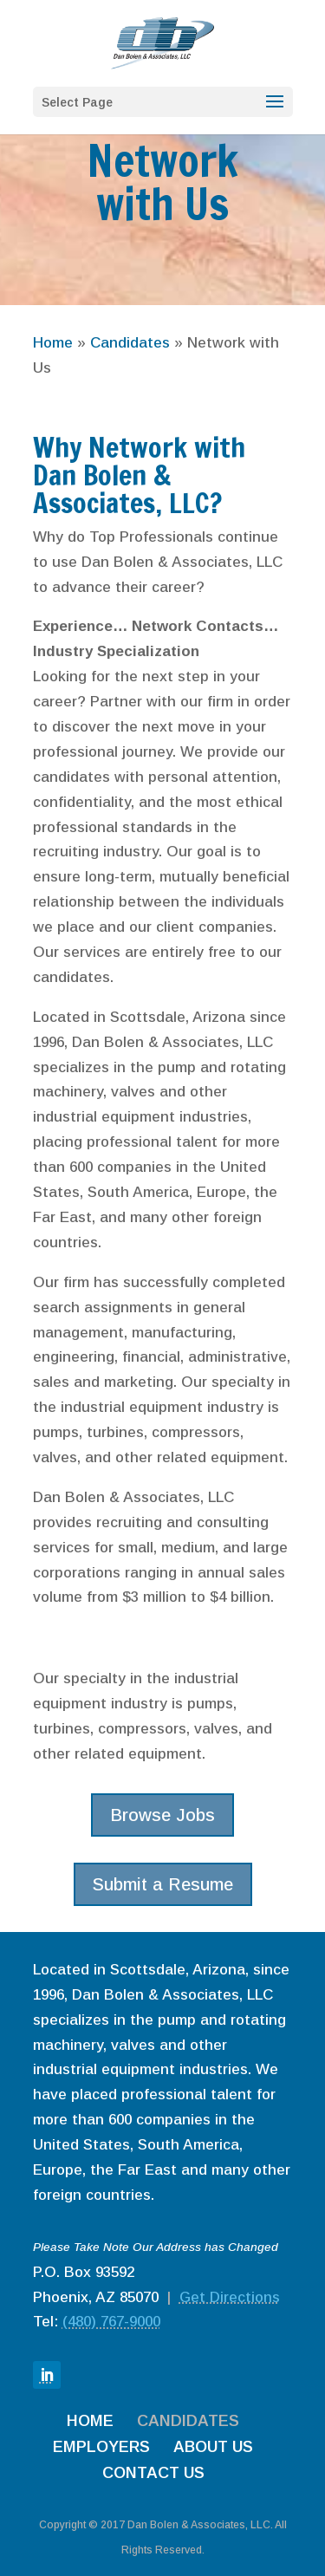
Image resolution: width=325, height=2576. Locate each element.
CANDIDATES (188, 2421)
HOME (90, 2421)
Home (53, 343)
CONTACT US (153, 2473)
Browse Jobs (162, 1815)
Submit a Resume (163, 1884)
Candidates (130, 343)
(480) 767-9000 (111, 2321)
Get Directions (229, 2297)
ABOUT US (213, 2447)
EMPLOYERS (101, 2447)
